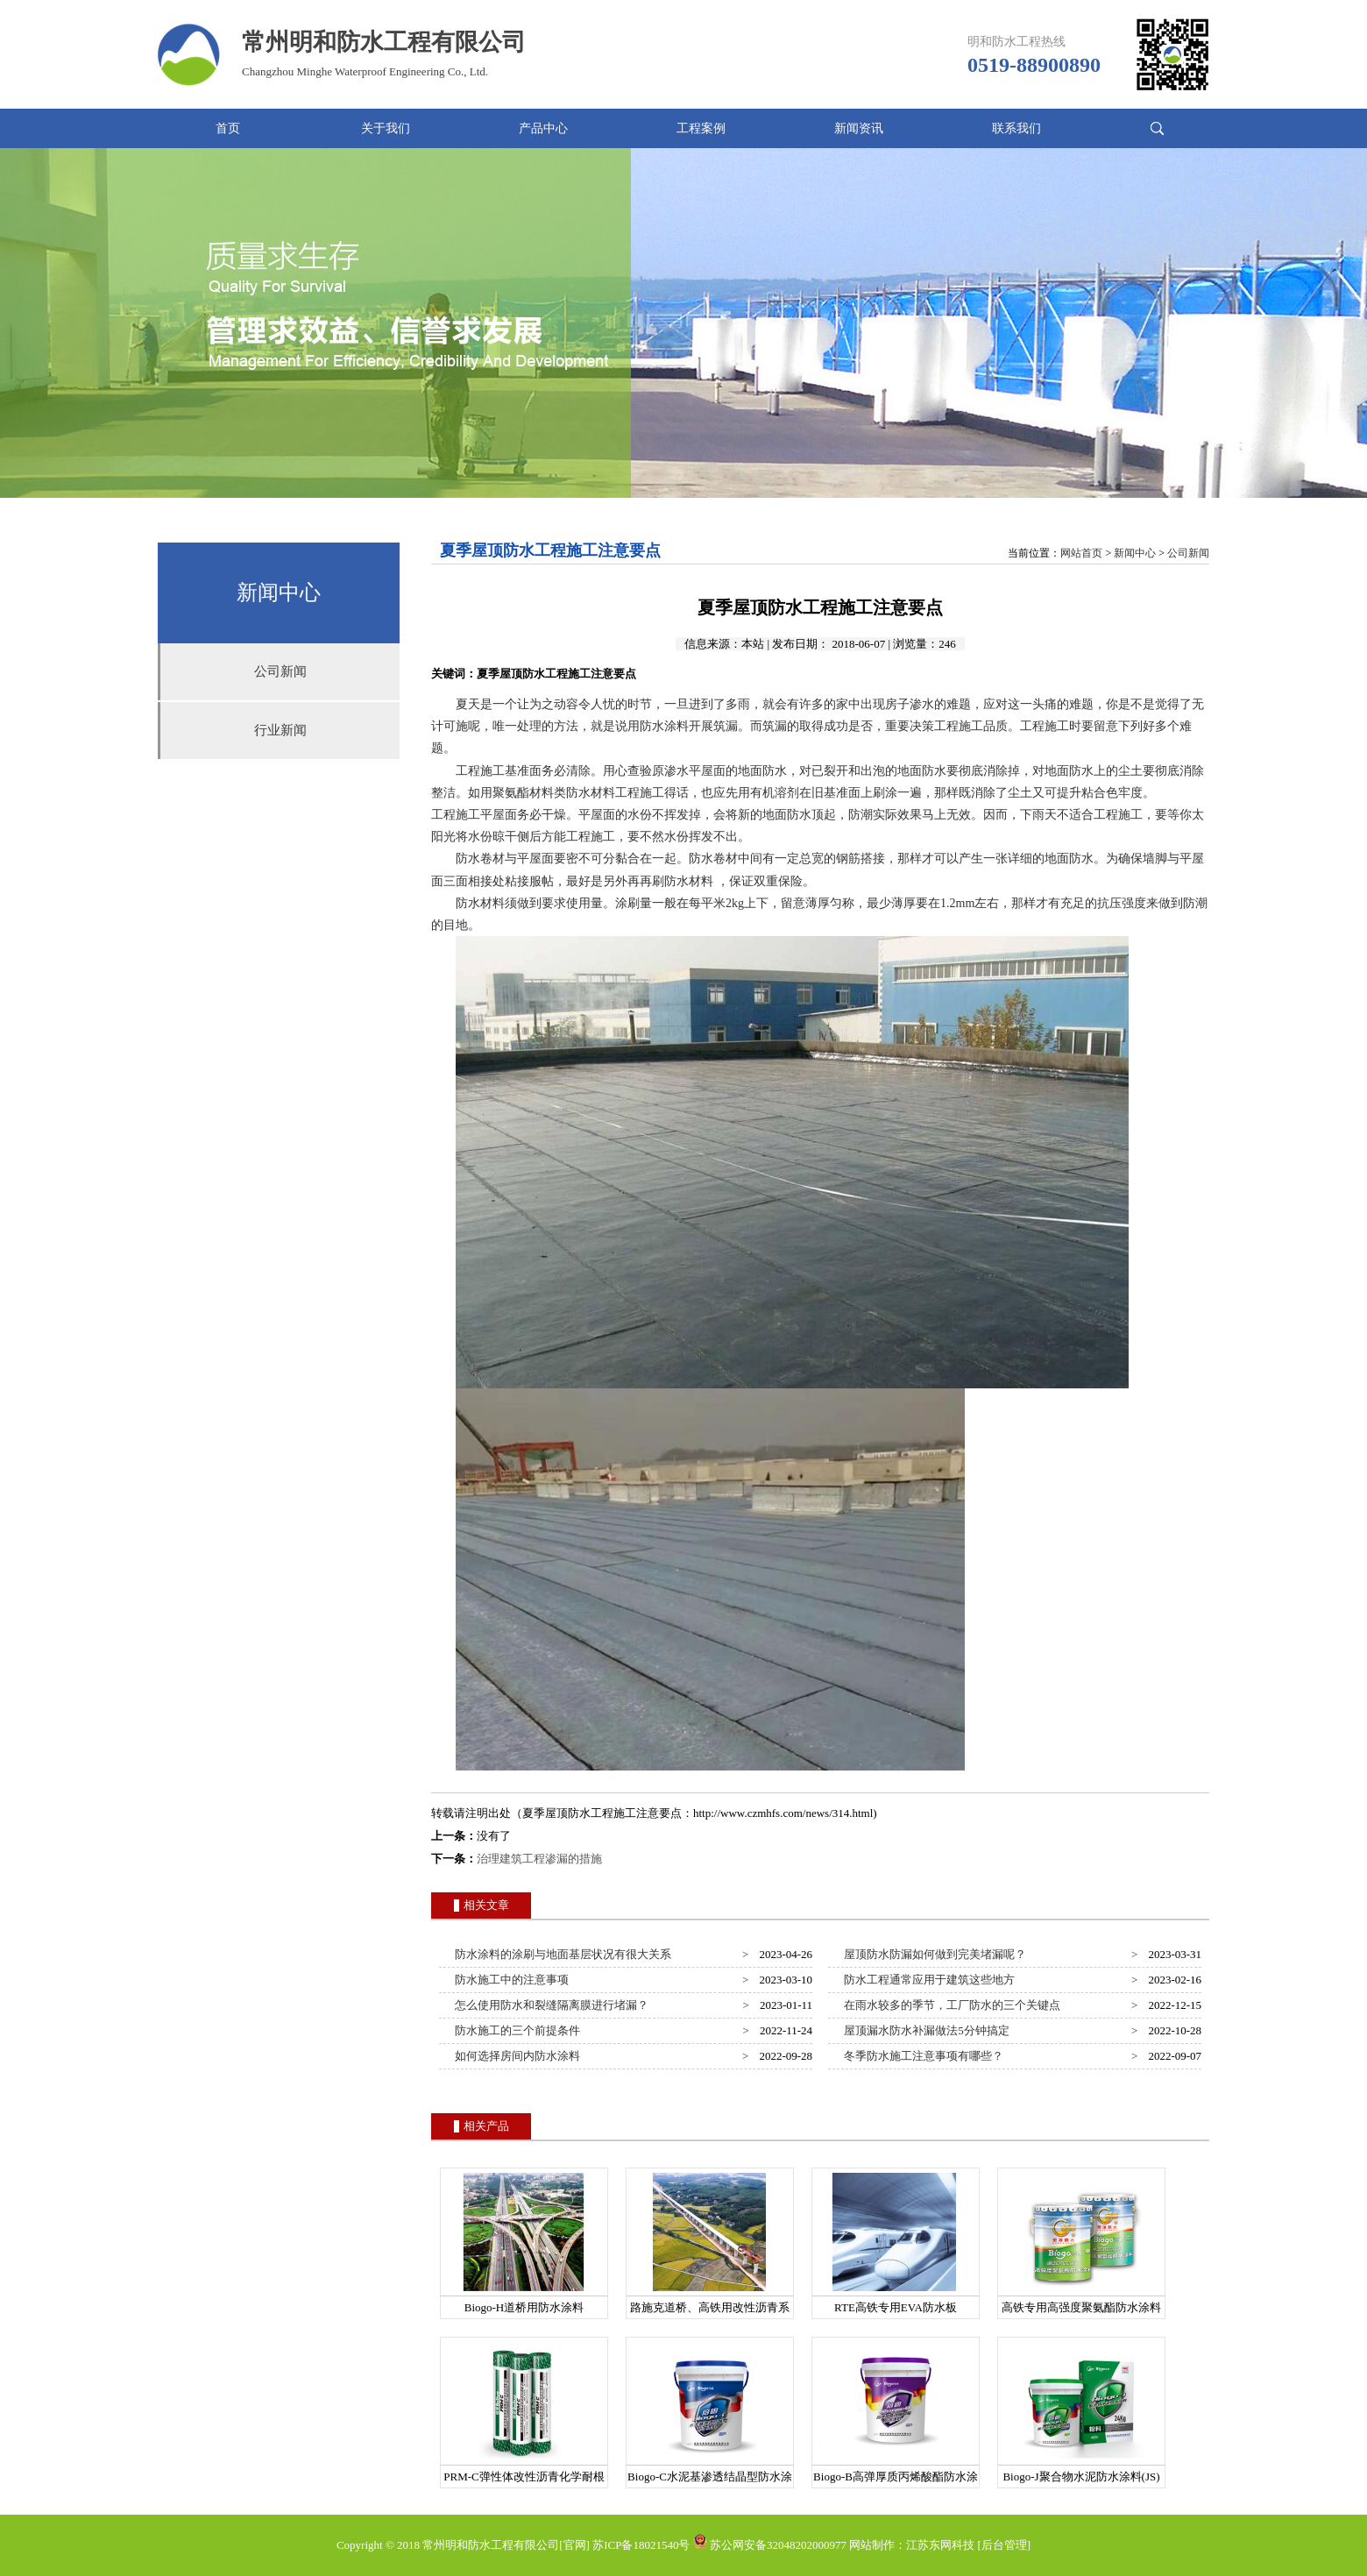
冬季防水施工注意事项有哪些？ (921, 2055)
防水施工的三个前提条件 (515, 2030)
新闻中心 (1135, 553)
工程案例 (701, 128)
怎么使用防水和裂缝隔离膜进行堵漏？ (549, 2005)
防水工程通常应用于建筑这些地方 (927, 1979)
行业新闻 (280, 730)
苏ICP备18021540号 (641, 2544)
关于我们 (385, 128)
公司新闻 (280, 671)
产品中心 (543, 128)
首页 (228, 128)
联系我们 (1016, 128)
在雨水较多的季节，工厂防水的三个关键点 (950, 2005)
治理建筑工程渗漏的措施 (539, 1858)
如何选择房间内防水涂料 (515, 2055)
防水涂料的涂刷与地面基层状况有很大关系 (561, 1954)
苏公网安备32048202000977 (769, 2544)
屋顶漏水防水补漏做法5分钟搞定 (924, 2030)
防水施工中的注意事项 (510, 1979)
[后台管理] (1004, 2544)
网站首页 (1081, 553)
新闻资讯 (858, 128)
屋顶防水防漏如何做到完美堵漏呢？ (933, 1954)
